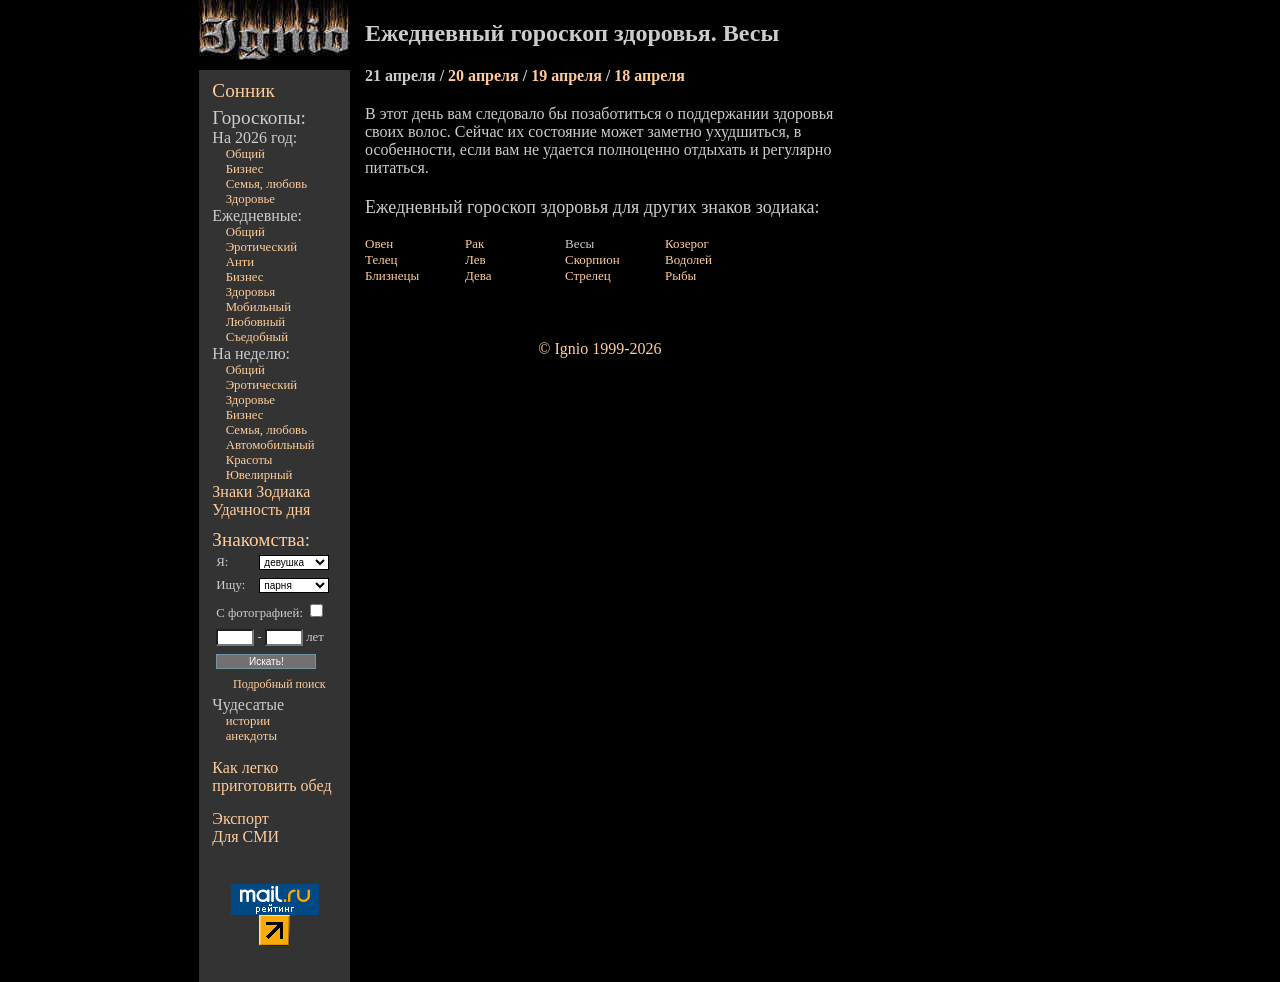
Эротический (262, 247)
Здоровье (250, 199)
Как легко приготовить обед (271, 776)
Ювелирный (259, 475)
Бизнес (245, 169)
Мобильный (258, 307)
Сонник (243, 90)
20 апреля (485, 75)
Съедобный (257, 337)
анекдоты (251, 736)
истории (248, 721)
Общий (245, 154)
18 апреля (649, 75)
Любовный (256, 322)
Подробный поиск (279, 684)
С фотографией (257, 613)
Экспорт (240, 818)
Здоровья (251, 292)
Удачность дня (261, 509)
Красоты (249, 460)
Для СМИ (245, 836)
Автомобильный (270, 445)
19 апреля (568, 75)
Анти (240, 262)
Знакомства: (261, 539)
